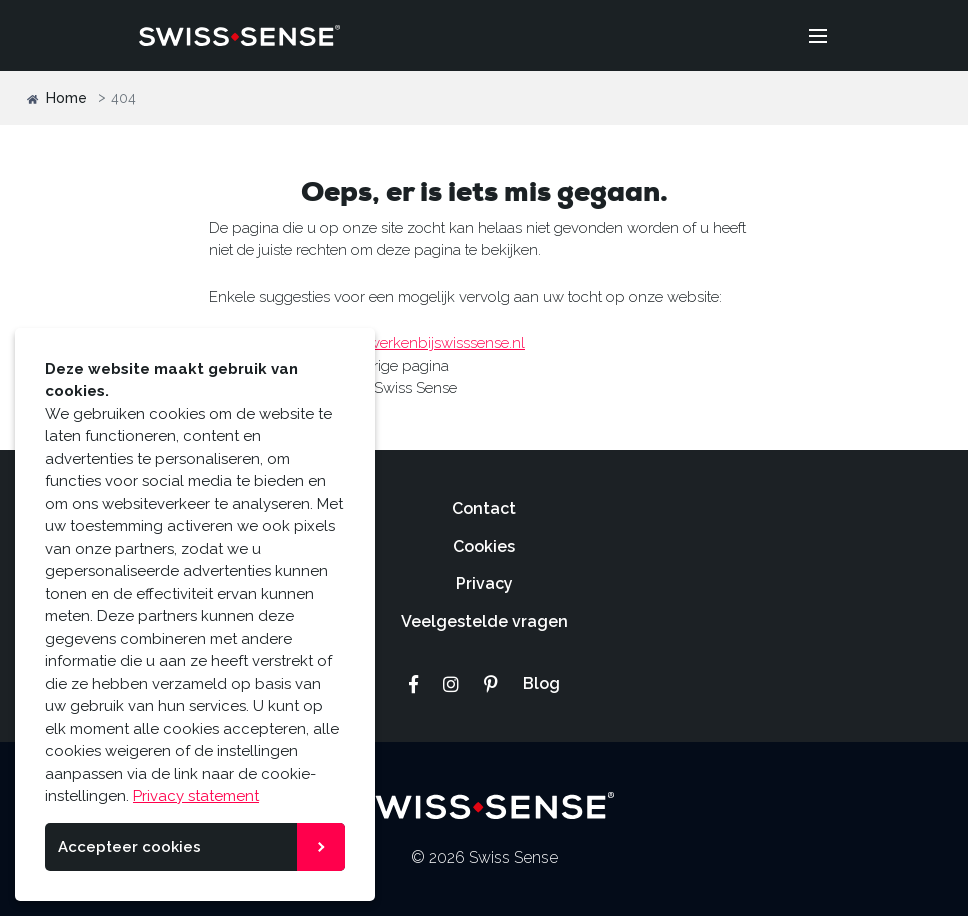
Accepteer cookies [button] (129, 847)
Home (57, 98)
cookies (73, 751)
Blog (541, 683)
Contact (484, 508)
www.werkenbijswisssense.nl (428, 343)
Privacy (484, 583)
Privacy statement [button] (196, 796)
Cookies (484, 546)
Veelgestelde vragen (484, 621)
